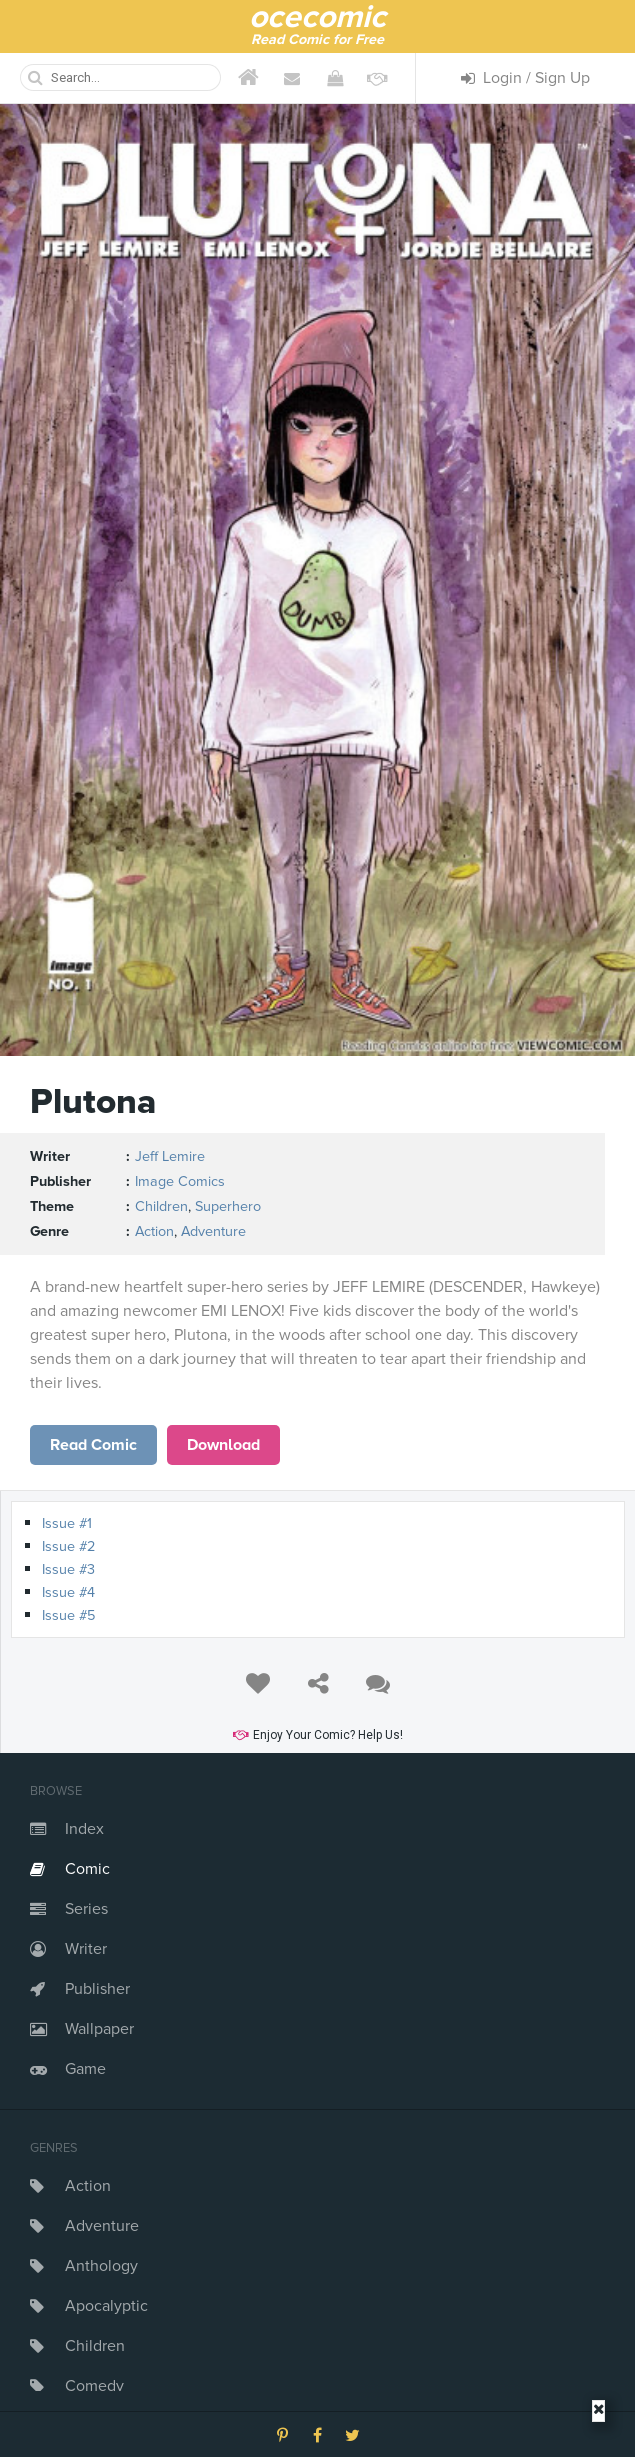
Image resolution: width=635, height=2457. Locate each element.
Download (223, 1445)
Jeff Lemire (170, 1156)
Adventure (102, 2226)
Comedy (94, 2386)
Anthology (101, 2266)
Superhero (228, 1206)
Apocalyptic (106, 2306)
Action (88, 2186)
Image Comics (180, 1181)
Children (95, 2346)
